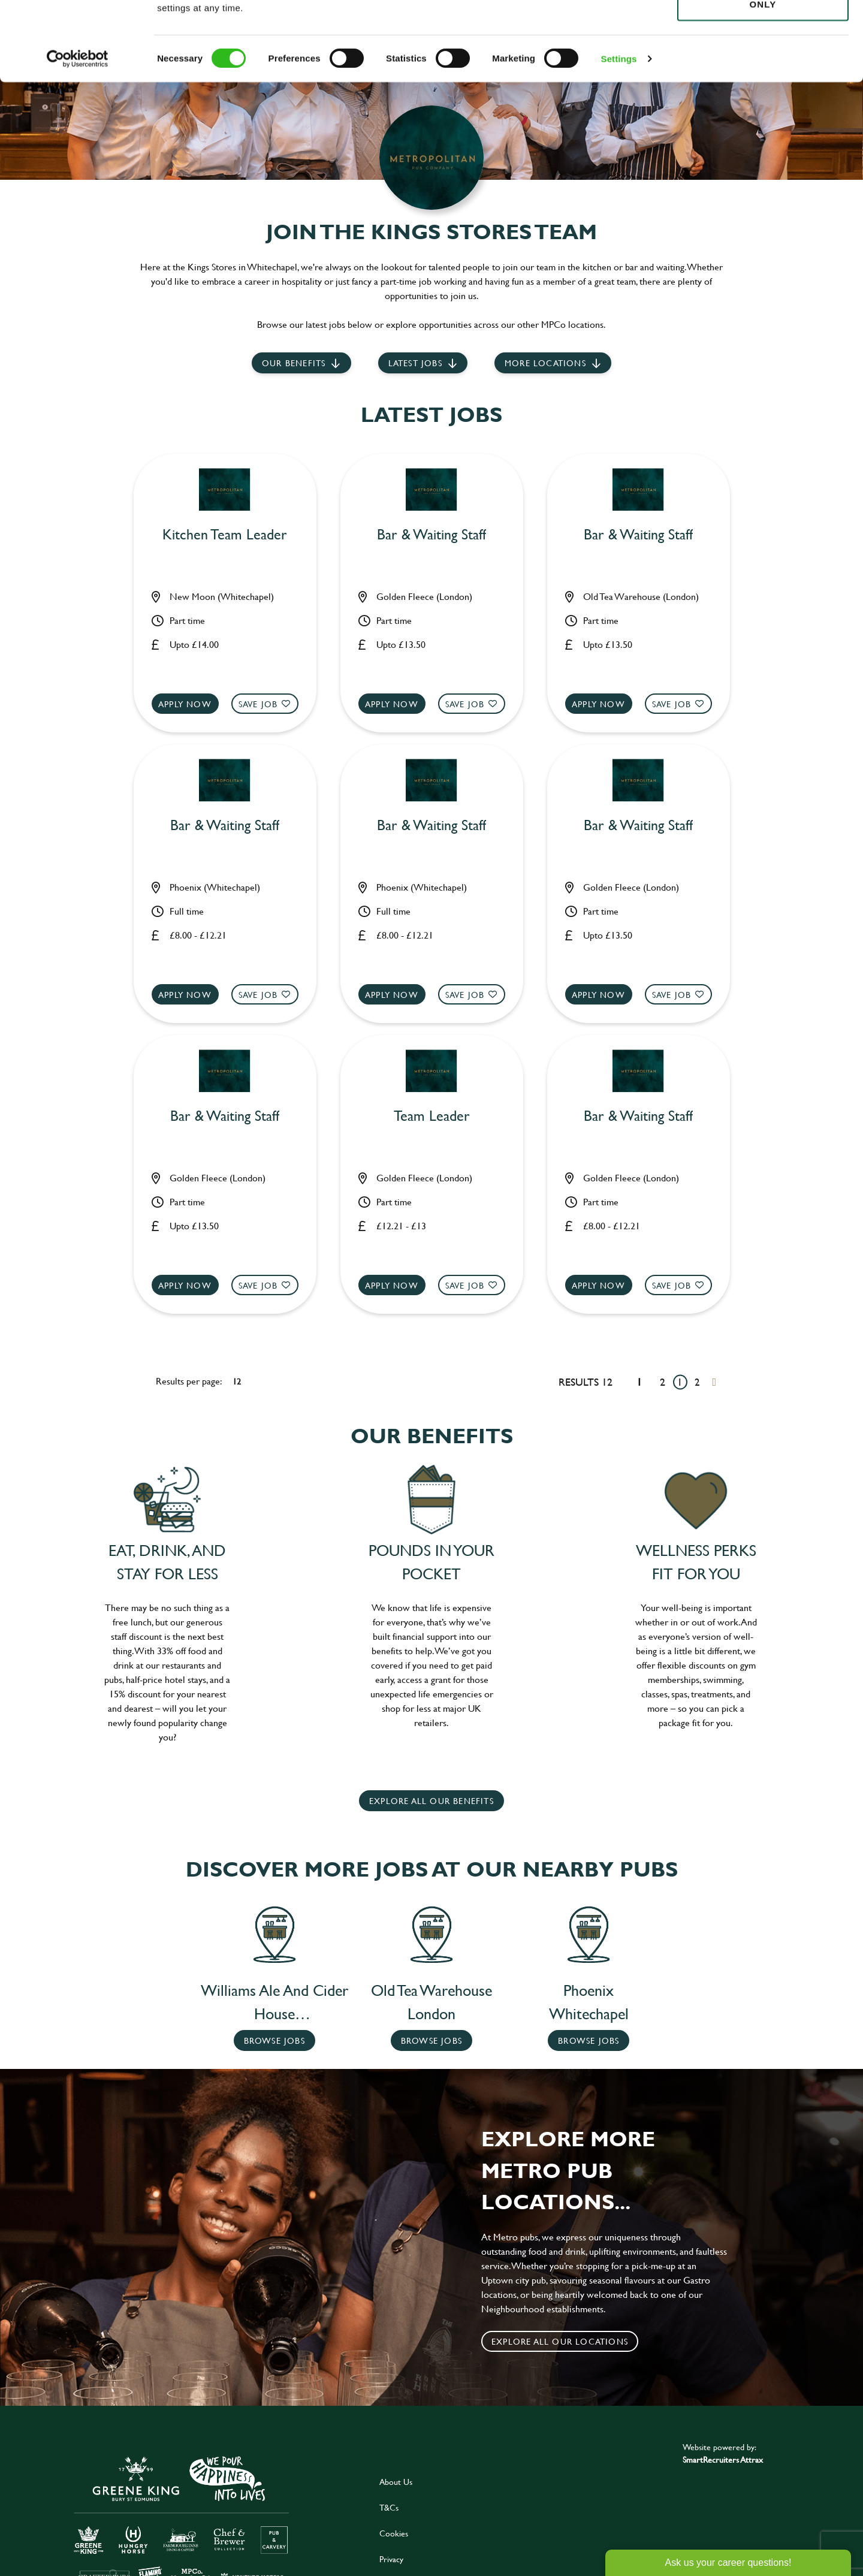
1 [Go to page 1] (680, 1381)
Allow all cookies (762, 31)
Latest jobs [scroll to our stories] (415, 363)
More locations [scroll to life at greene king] (545, 363)
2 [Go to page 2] (697, 1381)
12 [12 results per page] (237, 1381)
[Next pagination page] (714, 1382)
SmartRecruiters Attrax (723, 2459)
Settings (619, 137)
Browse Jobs (274, 2040)
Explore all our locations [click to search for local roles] (559, 2341)
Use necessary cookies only (763, 76)
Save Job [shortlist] (258, 704)
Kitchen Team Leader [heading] (224, 535)
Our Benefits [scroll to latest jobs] (293, 363)
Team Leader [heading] (432, 1116)
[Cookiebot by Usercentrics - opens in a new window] (77, 138)
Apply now (185, 704)
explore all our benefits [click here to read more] (431, 1800)
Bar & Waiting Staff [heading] (431, 535)
